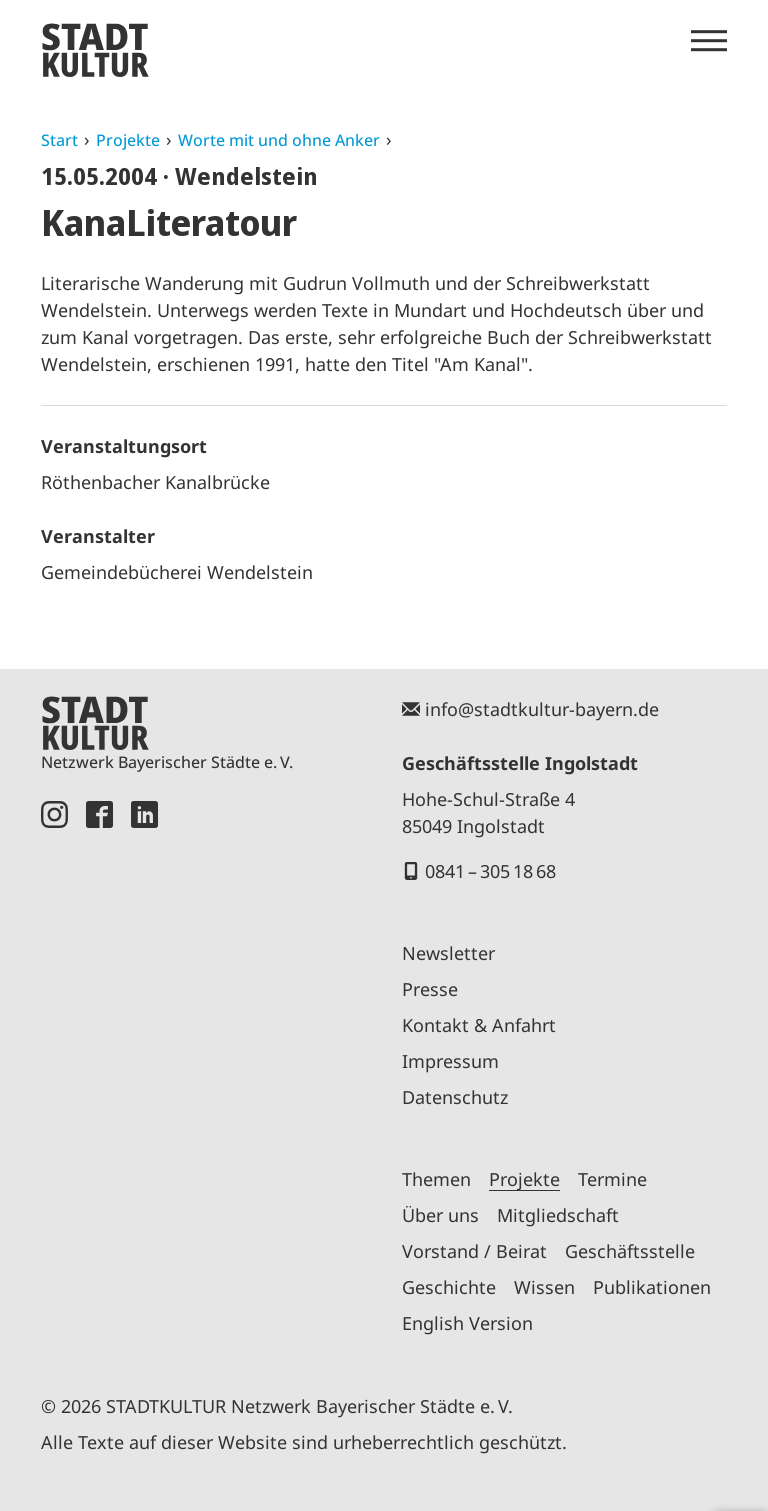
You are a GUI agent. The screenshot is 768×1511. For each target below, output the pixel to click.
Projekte (128, 140)
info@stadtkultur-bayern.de (542, 709)
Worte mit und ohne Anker (279, 140)
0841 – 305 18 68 (490, 871)
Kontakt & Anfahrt (479, 1025)
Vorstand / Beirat (474, 1251)
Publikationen (652, 1287)
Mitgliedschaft (558, 1215)
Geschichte (449, 1287)
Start (59, 140)
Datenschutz (455, 1097)
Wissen (544, 1287)
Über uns (440, 1215)
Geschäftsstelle (630, 1251)
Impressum (450, 1061)
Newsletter (448, 953)
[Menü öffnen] (709, 41)
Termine (612, 1179)
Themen (436, 1179)
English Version (467, 1323)
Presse (430, 989)
